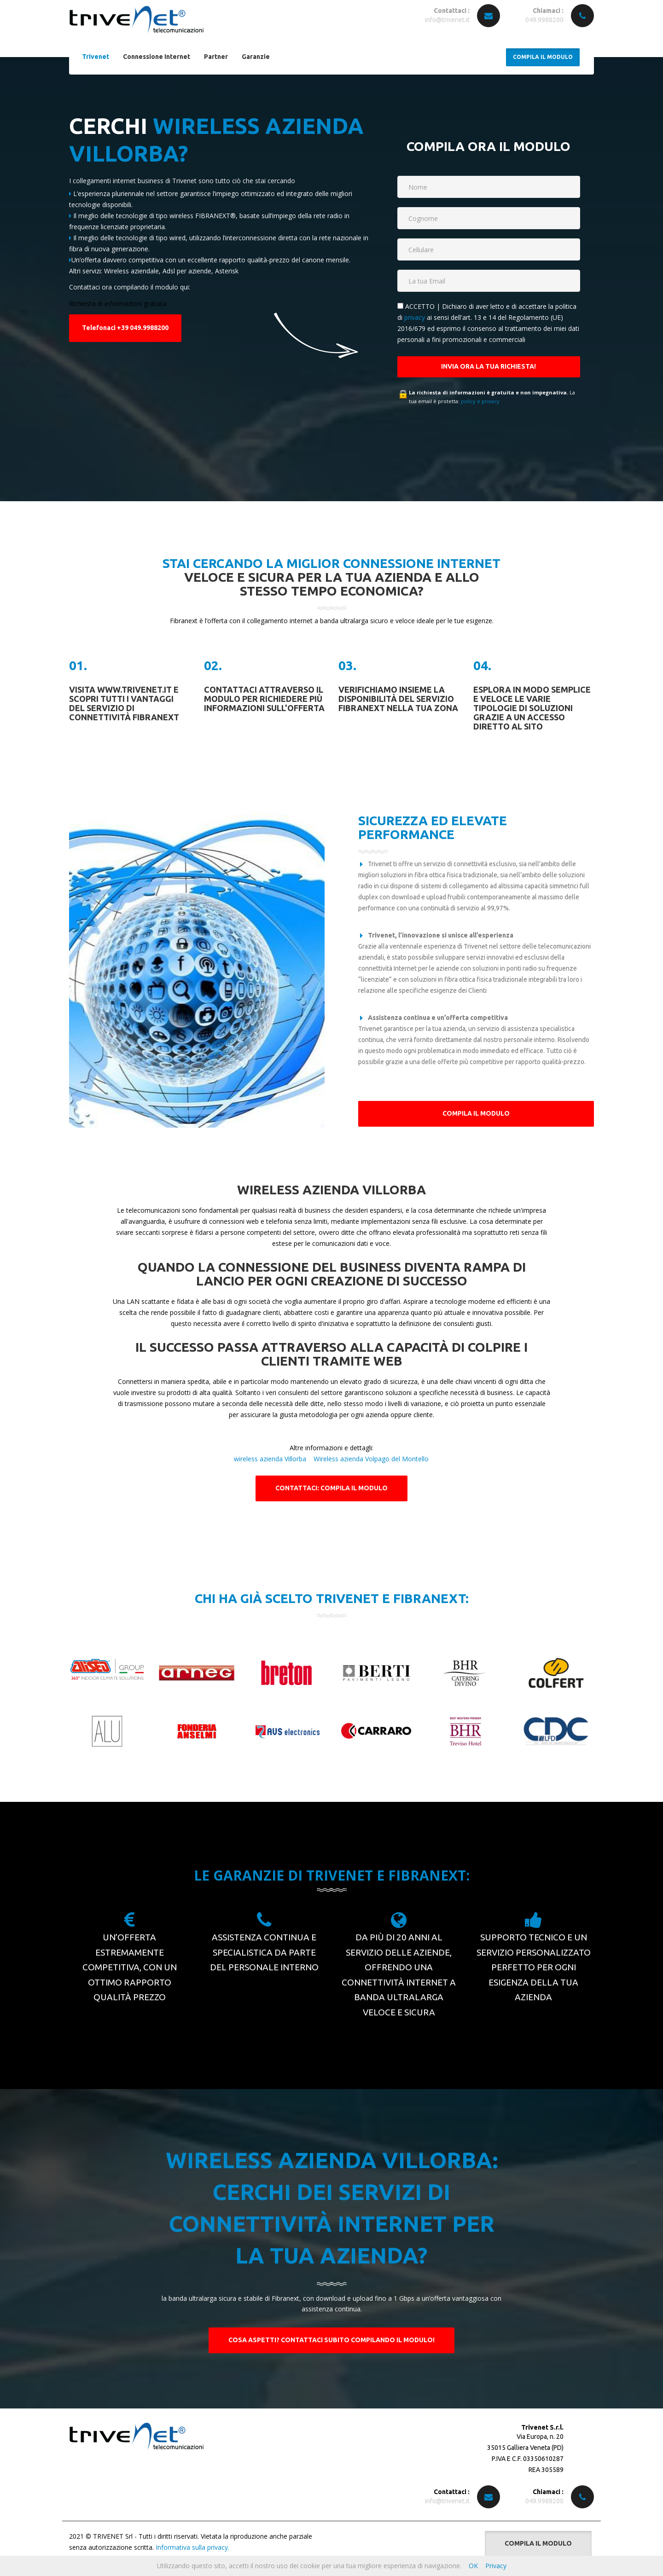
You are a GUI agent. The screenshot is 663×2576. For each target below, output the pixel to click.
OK (473, 2565)
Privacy (495, 2565)
